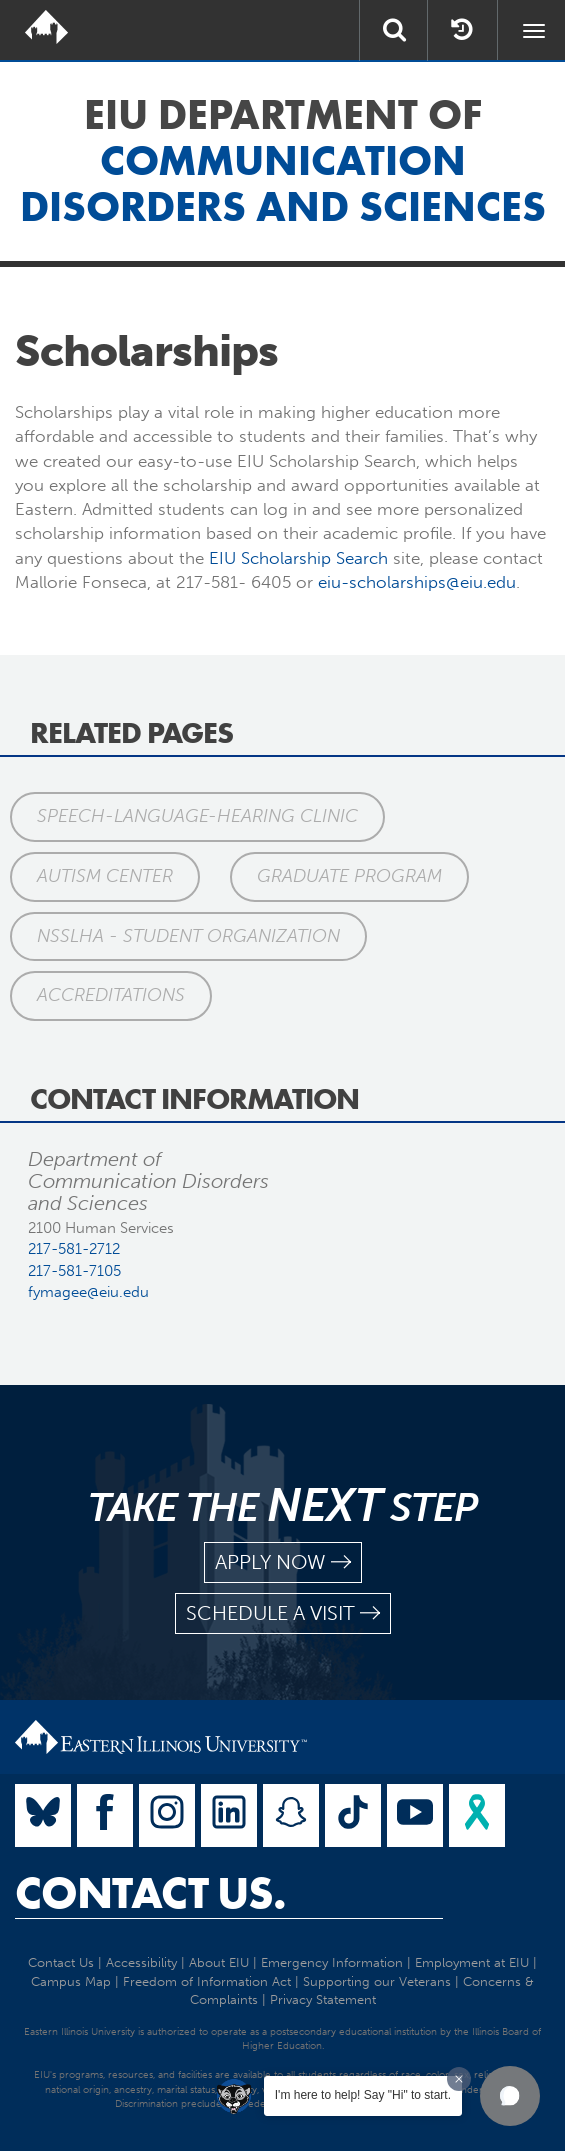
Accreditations (111, 995)
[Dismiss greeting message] (459, 2079)
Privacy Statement (323, 1999)
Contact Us (61, 1962)
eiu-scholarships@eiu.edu (417, 582)
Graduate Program (349, 876)
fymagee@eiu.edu (88, 1292)
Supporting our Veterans (377, 1981)
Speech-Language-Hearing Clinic (197, 816)
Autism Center (105, 876)
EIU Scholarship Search (298, 558)
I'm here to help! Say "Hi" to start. (363, 2095)
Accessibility (141, 1962)
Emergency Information (332, 1962)
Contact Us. (150, 1893)
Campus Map (71, 1981)
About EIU (219, 1962)
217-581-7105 (74, 1271)
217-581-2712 (74, 1249)
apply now (283, 1562)
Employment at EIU (472, 1962)
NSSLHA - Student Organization (188, 936)
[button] (510, 2096)
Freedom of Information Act (207, 1981)
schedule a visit (283, 1613)
